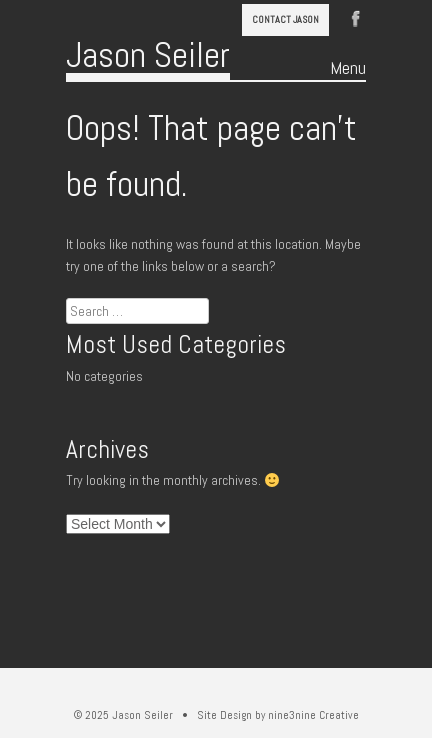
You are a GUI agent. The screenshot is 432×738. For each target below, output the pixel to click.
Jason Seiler (148, 55)
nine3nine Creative (313, 715)
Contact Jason (285, 19)
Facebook (356, 17)
